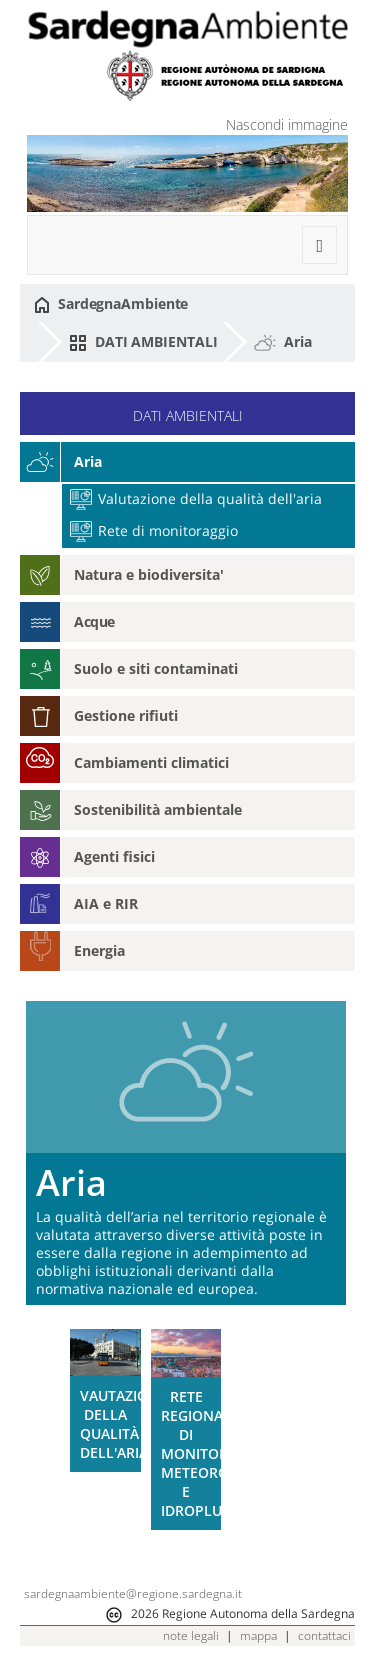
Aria (283, 342)
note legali (191, 1635)
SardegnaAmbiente (111, 304)
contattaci (324, 1635)
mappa (258, 1635)
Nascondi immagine (287, 124)
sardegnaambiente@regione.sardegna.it (133, 1593)
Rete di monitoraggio (154, 530)
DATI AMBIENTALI (143, 342)
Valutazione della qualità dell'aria (196, 498)
